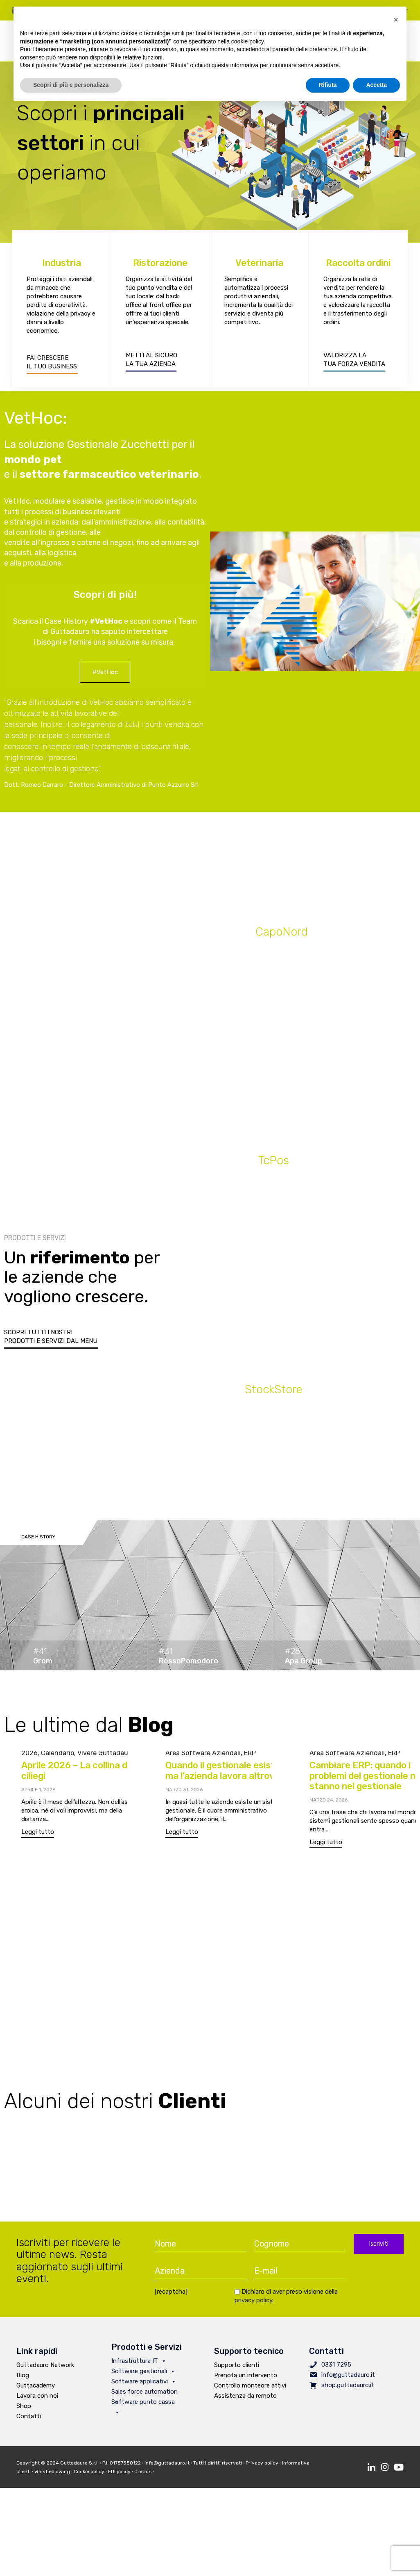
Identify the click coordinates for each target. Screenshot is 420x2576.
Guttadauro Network (45, 2369)
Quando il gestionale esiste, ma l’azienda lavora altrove (223, 1774)
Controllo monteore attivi (250, 2390)
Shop (23, 2410)
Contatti (28, 2420)
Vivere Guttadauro (105, 1757)
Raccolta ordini (358, 267)
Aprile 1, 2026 (38, 1794)
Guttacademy (35, 2390)
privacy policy (253, 2304)
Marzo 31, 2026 (184, 1794)
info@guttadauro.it (348, 2379)
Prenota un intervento (245, 2379)
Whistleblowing (52, 2476)
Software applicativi (143, 2386)
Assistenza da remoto (245, 2400)
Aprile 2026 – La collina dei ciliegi (78, 1774)
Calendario (57, 1757)
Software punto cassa (143, 2407)
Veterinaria (259, 267)
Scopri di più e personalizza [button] (70, 85)
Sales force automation (144, 2396)
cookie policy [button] (247, 41)
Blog (22, 2379)
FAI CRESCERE (47, 362)
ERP (250, 1757)
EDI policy (119, 2476)
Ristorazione (160, 267)
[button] (105, 676)
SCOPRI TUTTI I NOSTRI (38, 1332)
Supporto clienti (236, 2369)
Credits (145, 2476)
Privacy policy (262, 2467)
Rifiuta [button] (328, 85)
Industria (61, 267)
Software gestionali (143, 2375)
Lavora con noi (37, 2400)
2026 (29, 1757)
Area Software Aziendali (203, 1757)
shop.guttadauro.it (347, 2389)
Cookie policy (89, 2476)
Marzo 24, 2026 (328, 1813)
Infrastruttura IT (139, 2365)
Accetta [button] (376, 85)
